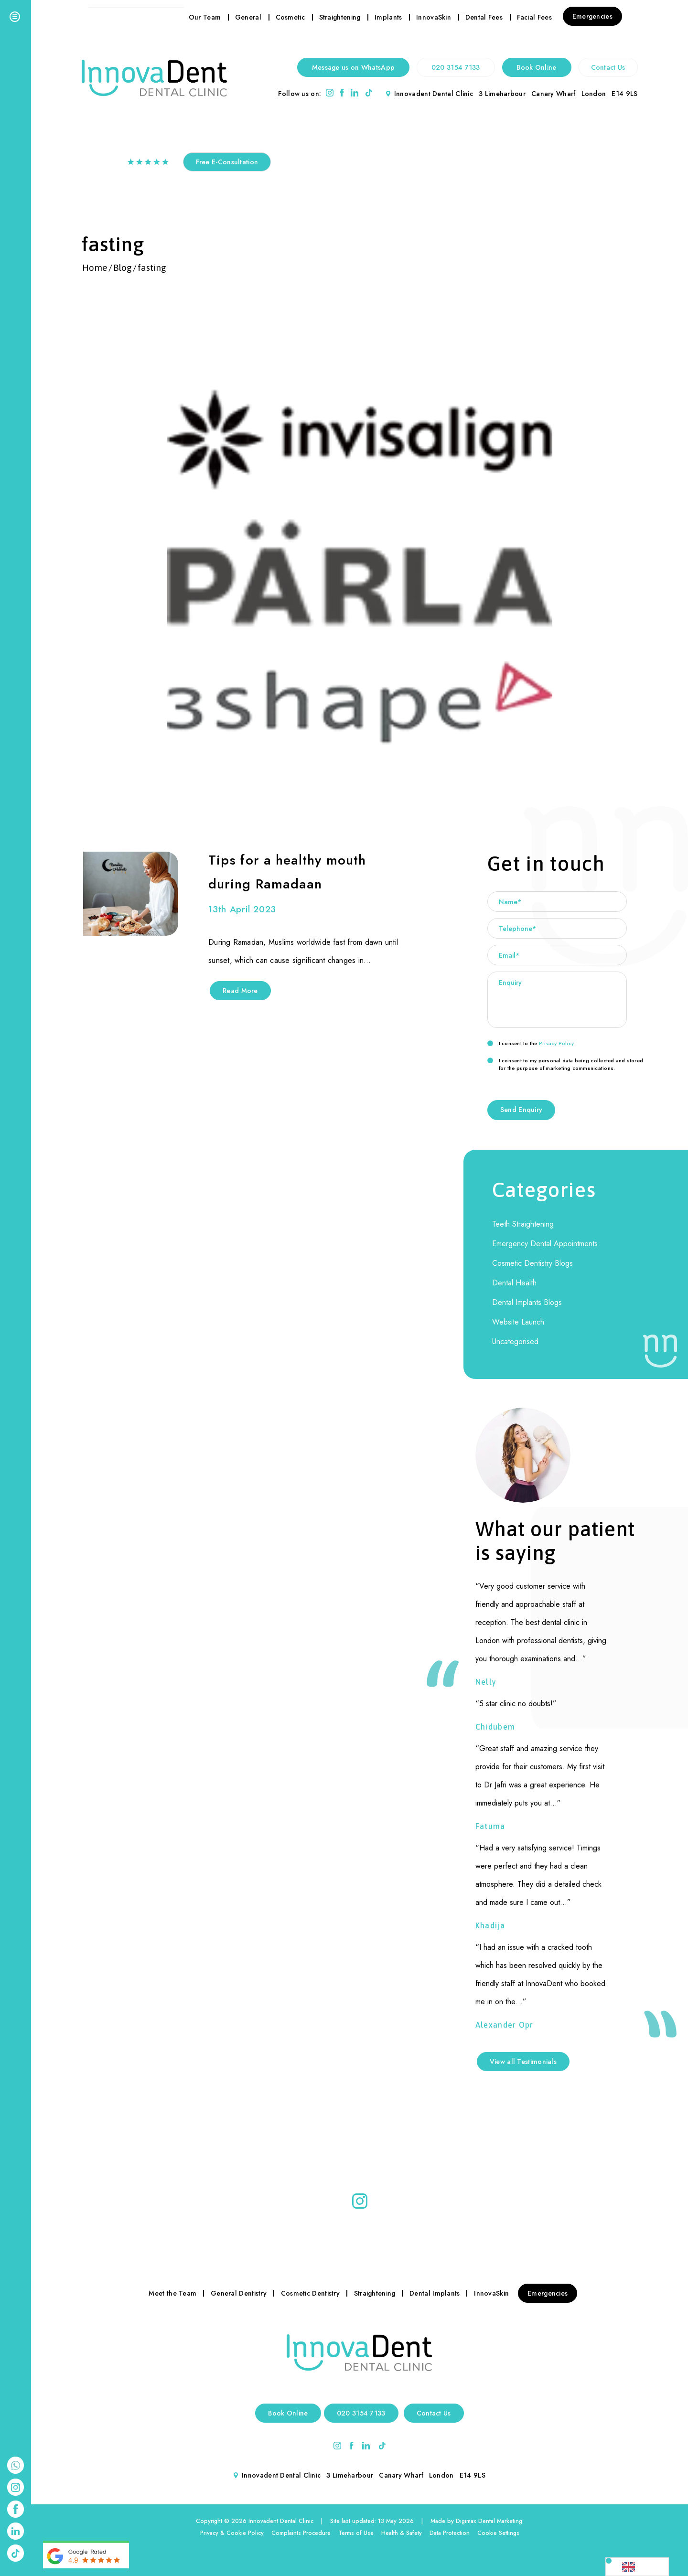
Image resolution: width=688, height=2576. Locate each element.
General (248, 17)
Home (95, 267)
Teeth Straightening (523, 1224)
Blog (122, 267)
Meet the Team (172, 2293)
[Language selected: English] (637, 2566)
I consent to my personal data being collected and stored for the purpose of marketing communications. (565, 1064)
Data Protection (450, 2533)
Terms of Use (356, 2533)
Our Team (205, 17)
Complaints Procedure (301, 2533)
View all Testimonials (523, 2061)
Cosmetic (290, 17)
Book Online (536, 67)
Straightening (340, 17)
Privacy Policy (556, 1043)
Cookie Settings (498, 2533)
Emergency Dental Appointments (545, 1243)
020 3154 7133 (455, 67)
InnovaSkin (433, 17)
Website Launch (518, 1321)
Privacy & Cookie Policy (232, 2533)
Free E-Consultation (227, 162)
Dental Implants (434, 2293)
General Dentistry (239, 2293)
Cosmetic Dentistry (310, 2293)
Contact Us (608, 67)
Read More (240, 990)
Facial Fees (534, 17)
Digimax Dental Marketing (489, 2521)
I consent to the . (531, 1043)
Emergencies (592, 16)
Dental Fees (484, 17)
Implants (388, 17)
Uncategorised (515, 1341)
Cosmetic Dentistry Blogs (532, 1263)
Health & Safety (401, 2533)
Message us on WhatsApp (353, 67)
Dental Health (514, 1282)
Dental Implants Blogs (527, 1302)
